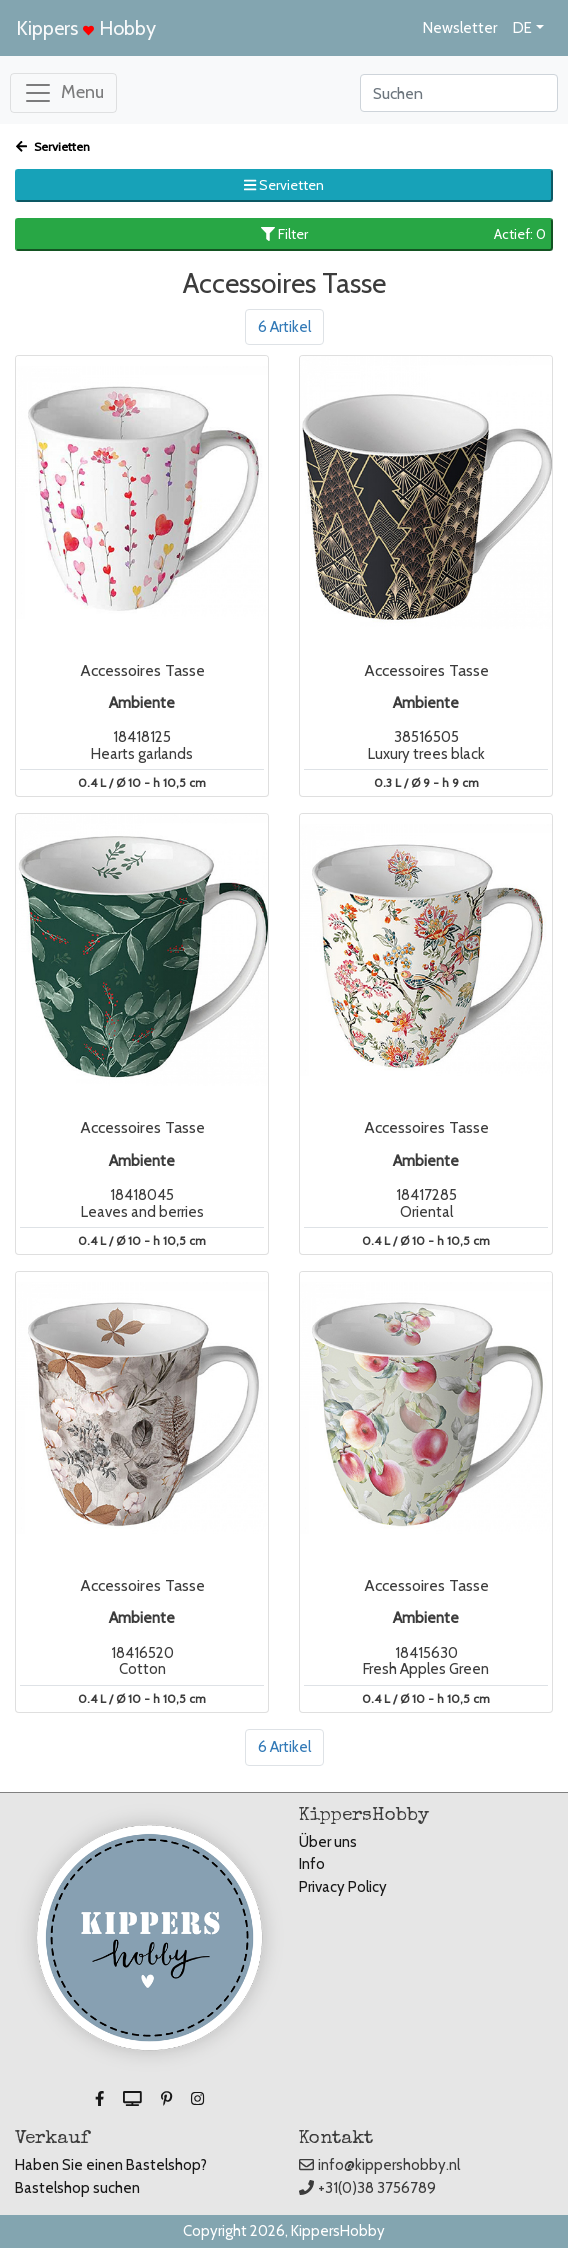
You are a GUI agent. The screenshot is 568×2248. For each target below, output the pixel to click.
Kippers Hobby (86, 28)
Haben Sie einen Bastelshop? (111, 2165)
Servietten (53, 146)
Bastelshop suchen (77, 2188)
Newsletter (460, 28)
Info (312, 1864)
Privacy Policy (343, 1887)
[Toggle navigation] (63, 93)
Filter (404, 234)
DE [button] (522, 28)
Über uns (328, 1842)
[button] (101, 2099)
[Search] (459, 93)
